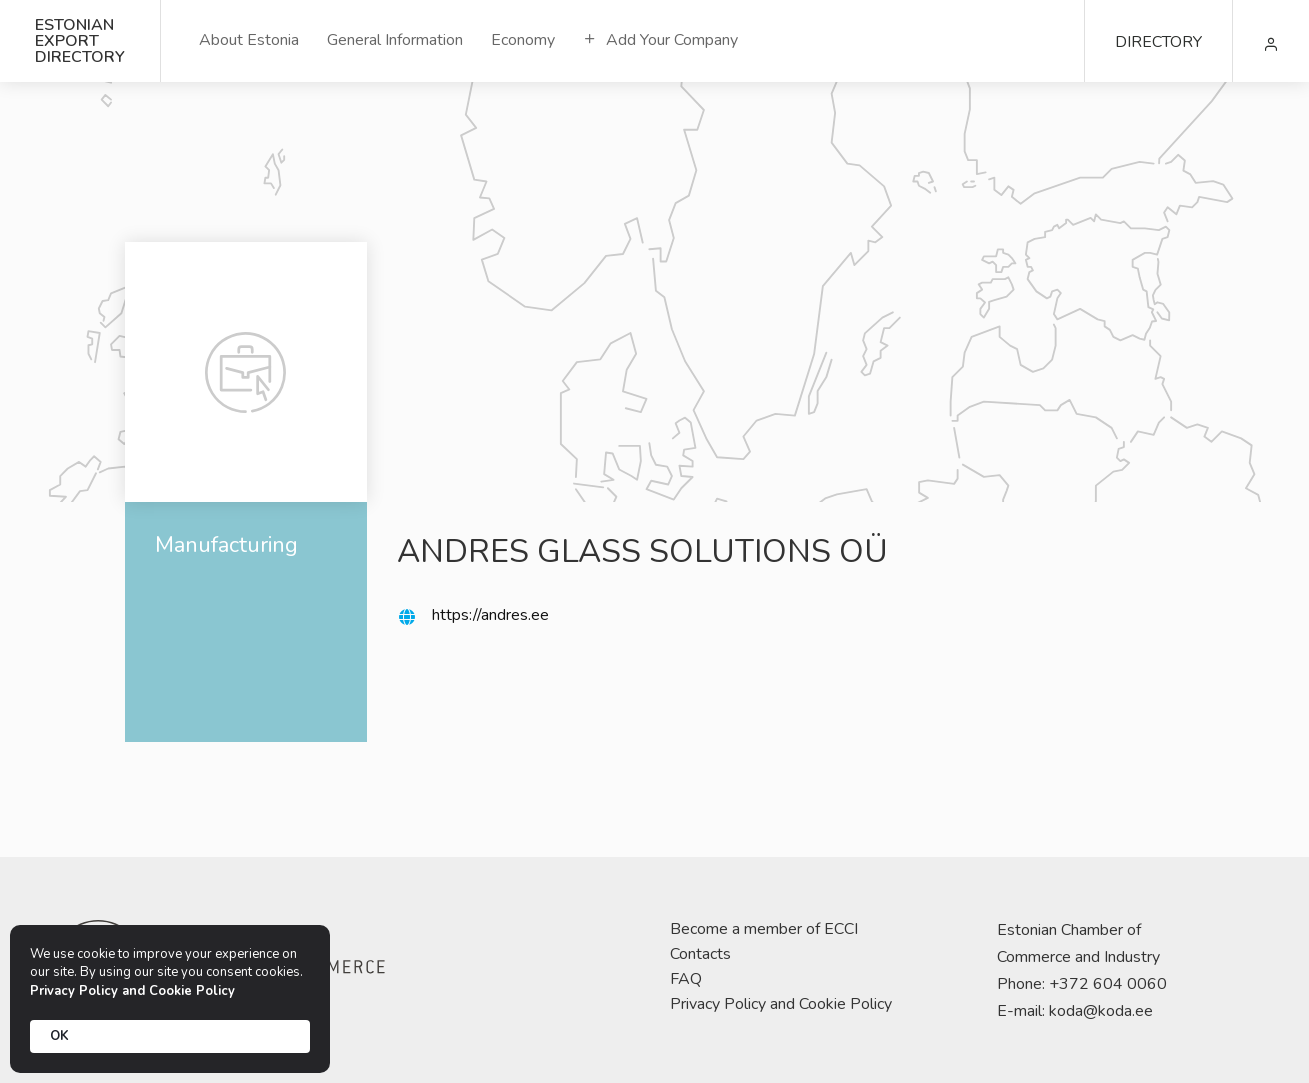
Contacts (700, 954)
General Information (395, 40)
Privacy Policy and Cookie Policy (781, 1004)
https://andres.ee (490, 615)
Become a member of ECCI (764, 929)
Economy (523, 40)
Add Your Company (660, 40)
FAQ (686, 979)
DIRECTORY (1158, 42)
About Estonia (249, 40)
